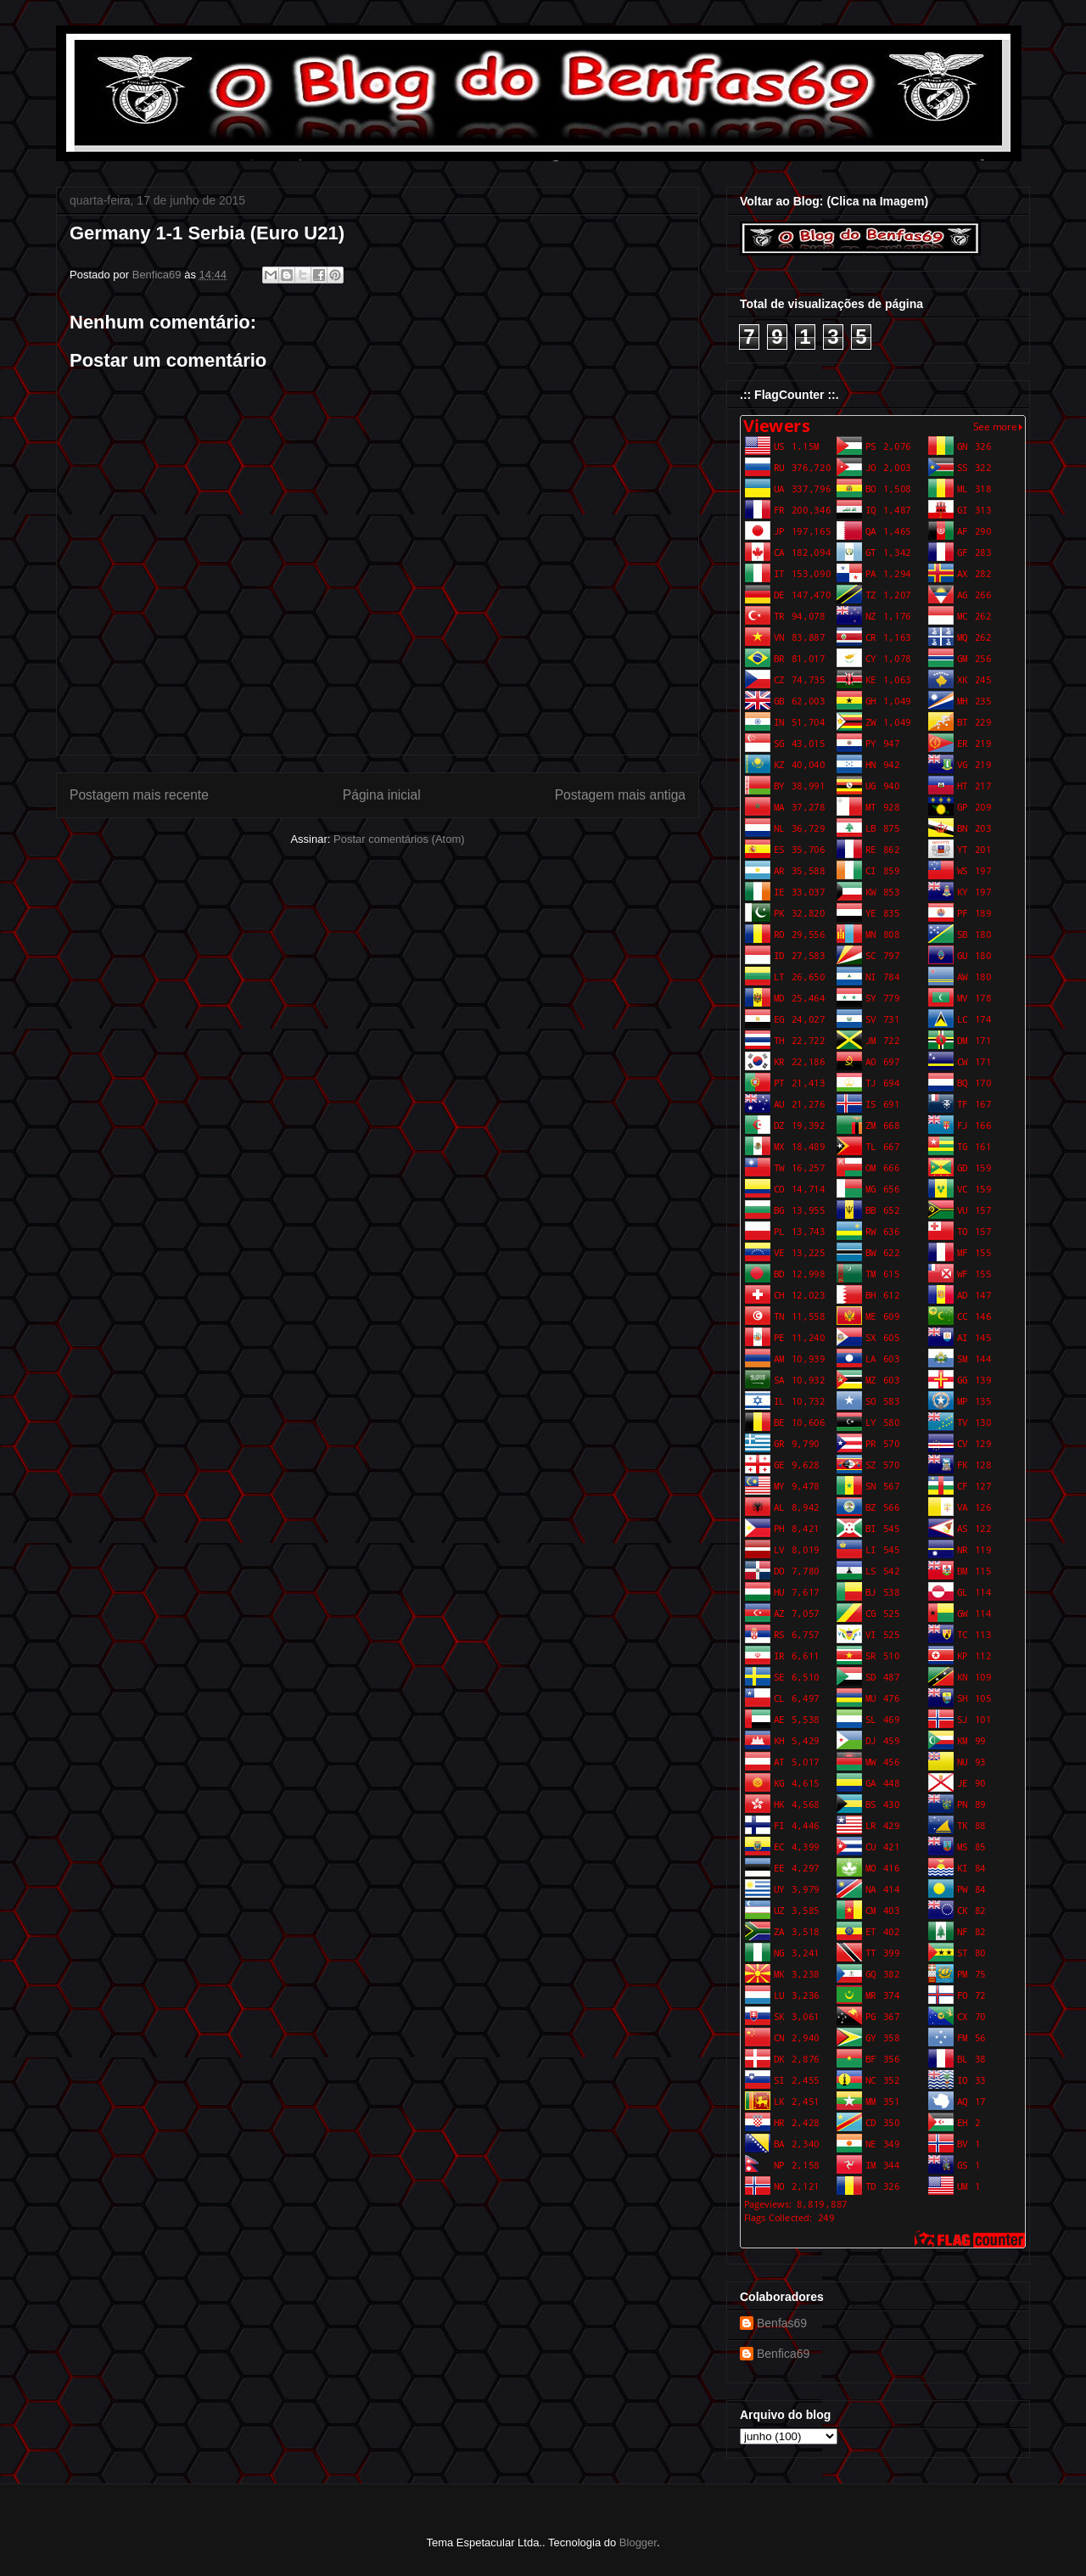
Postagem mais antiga (620, 795)
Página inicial (382, 795)
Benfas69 (782, 2323)
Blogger (638, 2542)
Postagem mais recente (139, 795)
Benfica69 (783, 2353)
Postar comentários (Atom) (399, 839)
